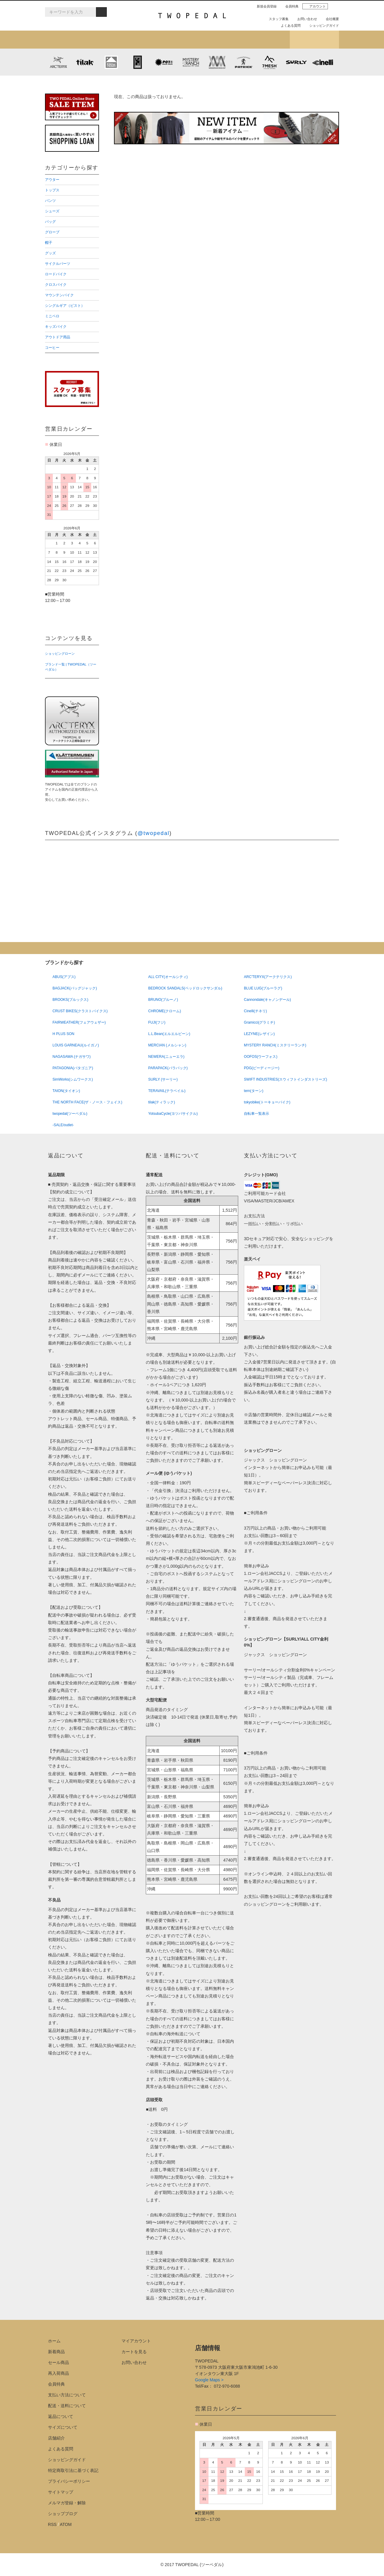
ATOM (66, 2524)
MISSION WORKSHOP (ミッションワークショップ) (217, 62)
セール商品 (58, 2362)
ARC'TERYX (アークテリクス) (58, 62)
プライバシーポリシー (69, 2481)
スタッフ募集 (276, 19)
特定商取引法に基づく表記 (73, 2470)
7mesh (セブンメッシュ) (270, 62)
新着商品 (56, 2351)
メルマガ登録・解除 (67, 2502)
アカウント (315, 6)
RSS (52, 2524)
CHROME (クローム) (137, 62)
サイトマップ (60, 2492)
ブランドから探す (167, 40)
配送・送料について (67, 2405)
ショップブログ (314, 40)
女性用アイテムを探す (216, 40)
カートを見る (134, 2351)
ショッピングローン (60, 653)
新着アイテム (69, 40)
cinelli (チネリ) (323, 62)
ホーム (54, 2340)
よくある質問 (288, 25)
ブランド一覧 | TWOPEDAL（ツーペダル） (70, 667)
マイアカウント (136, 2340)
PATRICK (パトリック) (243, 62)
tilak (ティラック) (84, 62)
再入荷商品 (58, 2373)
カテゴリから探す (118, 40)
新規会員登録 (264, 6)
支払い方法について (67, 2394)
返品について (60, 2416)
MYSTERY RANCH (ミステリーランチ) (190, 62)
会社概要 (330, 19)
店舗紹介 (265, 40)
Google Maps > (209, 2379)
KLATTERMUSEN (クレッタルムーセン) (111, 62)
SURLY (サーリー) (296, 62)
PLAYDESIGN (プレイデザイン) (164, 62)
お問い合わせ (304, 19)
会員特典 (289, 6)
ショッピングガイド (321, 25)
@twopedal (153, 833)
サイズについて (62, 2427)
